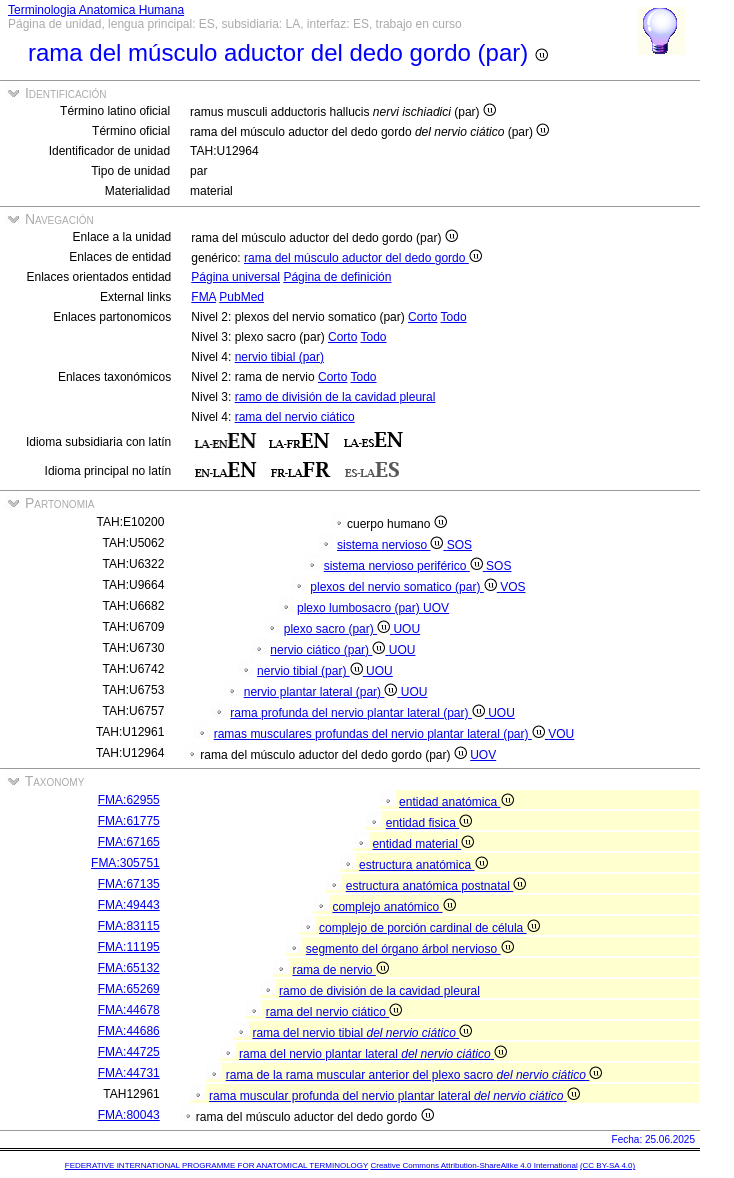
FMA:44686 (129, 1031)
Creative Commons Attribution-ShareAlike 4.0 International (473, 1165)
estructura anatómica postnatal (436, 886)
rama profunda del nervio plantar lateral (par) (359, 713)
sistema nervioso (392, 545)
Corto (422, 317)
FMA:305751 (125, 863)
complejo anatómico (393, 907)
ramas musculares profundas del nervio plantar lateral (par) (381, 734)
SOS (459, 545)
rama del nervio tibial (362, 1033)
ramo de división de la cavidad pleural (335, 397)
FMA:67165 (129, 842)
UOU (406, 629)
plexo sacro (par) (339, 629)
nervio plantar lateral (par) (322, 692)
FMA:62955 (129, 800)
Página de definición (337, 277)
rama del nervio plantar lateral (373, 1054)
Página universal (235, 277)
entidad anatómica (456, 802)
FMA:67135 (129, 884)
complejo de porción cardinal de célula (429, 928)
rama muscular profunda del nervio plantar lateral (394, 1096)
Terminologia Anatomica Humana (96, 10)
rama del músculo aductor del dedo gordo (363, 258)
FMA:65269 (129, 989)
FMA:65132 (129, 968)
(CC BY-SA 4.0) (607, 1165)
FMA (203, 297)
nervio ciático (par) (329, 650)
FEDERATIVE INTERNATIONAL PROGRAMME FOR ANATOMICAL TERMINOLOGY (216, 1165)
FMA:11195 (129, 947)
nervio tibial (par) (279, 357)
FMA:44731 (129, 1073)
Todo (454, 317)
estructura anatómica (423, 865)
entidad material (423, 844)
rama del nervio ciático (295, 417)
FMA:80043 (129, 1115)
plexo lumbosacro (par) (360, 608)
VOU (561, 734)
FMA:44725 (129, 1052)
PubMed (241, 297)
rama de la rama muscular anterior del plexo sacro (414, 1075)
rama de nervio (340, 970)
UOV (436, 608)
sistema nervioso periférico (405, 566)
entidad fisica (429, 823)
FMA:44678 (129, 1010)
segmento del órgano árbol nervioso (410, 949)
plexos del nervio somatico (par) (405, 587)
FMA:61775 (129, 821)
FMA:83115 (129, 926)
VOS (512, 587)
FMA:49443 (129, 905)
